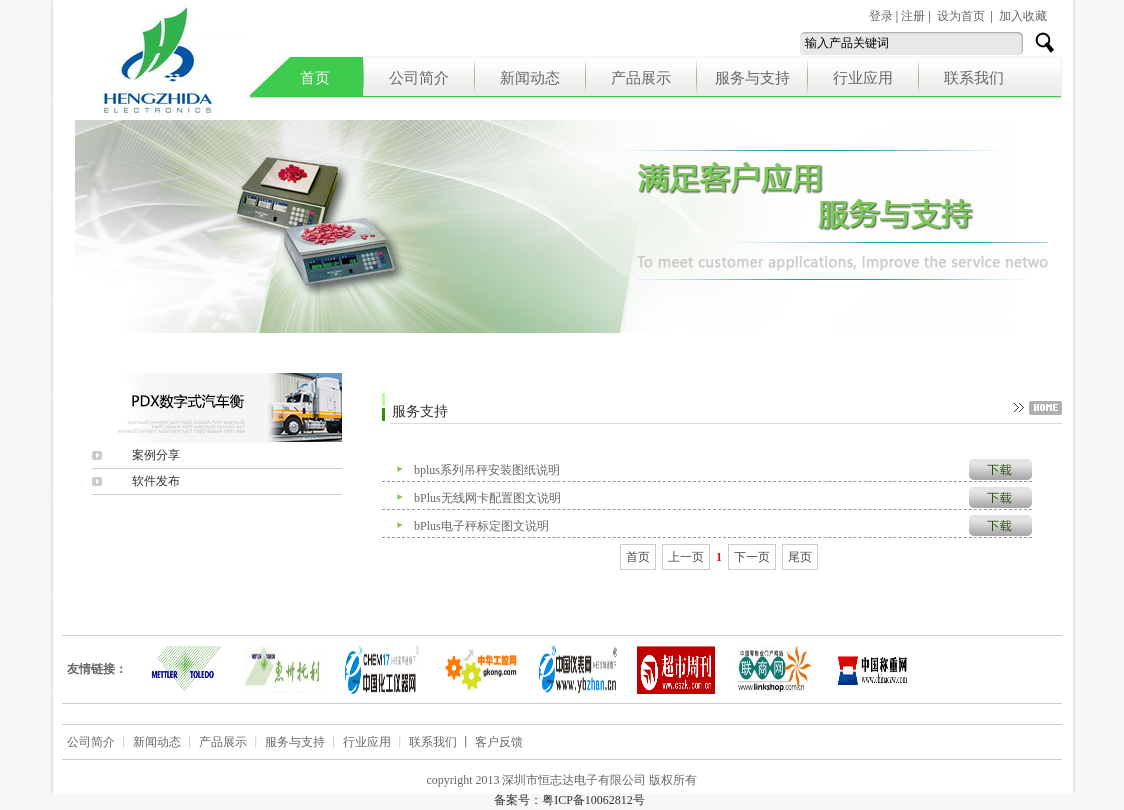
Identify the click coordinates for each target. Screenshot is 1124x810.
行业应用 (863, 78)
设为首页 (961, 16)
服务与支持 (752, 78)
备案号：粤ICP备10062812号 (569, 800)
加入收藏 (1023, 16)
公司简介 (419, 78)
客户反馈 (499, 742)
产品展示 (641, 78)
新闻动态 (530, 78)
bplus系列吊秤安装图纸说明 (487, 470)
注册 (913, 16)
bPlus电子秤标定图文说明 (481, 526)
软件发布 (156, 481)
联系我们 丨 (442, 742)
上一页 (686, 557)
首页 (315, 78)
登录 (881, 16)
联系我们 (974, 78)
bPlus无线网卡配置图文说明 (487, 498)
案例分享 (156, 455)
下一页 (752, 557)
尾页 (800, 557)
